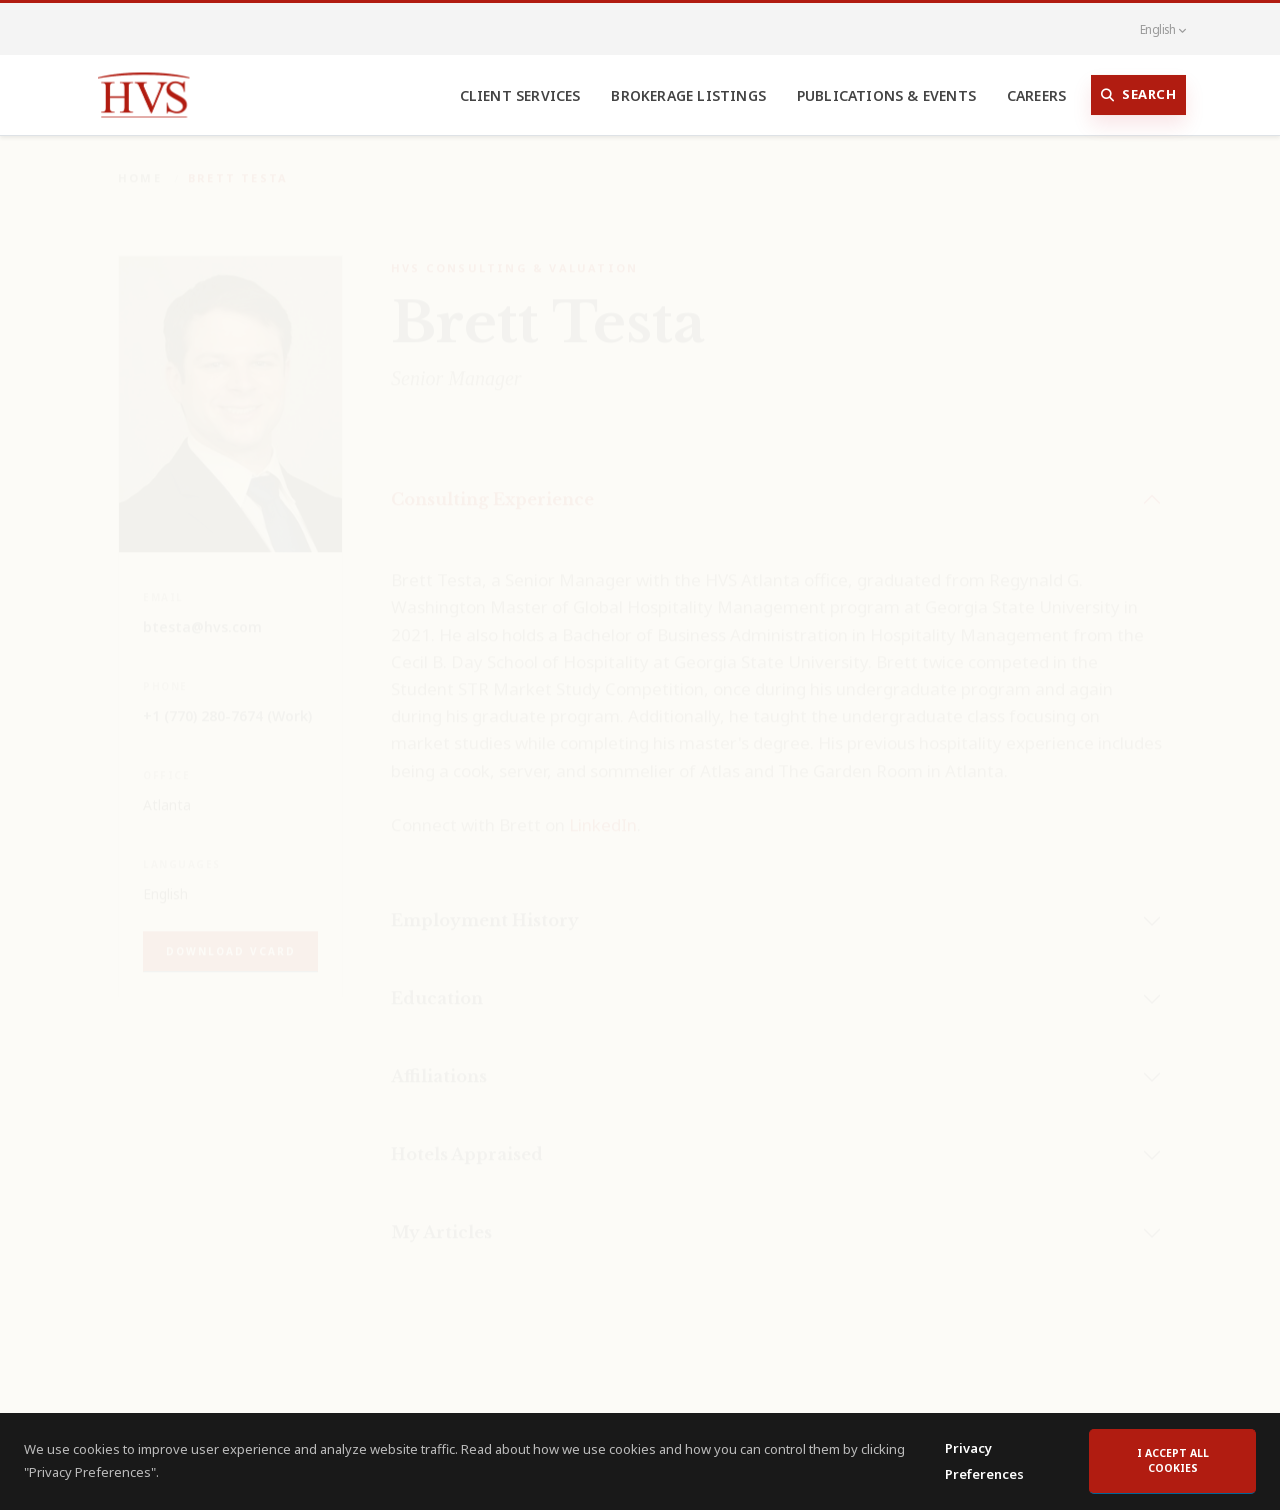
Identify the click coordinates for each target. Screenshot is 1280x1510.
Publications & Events (886, 95)
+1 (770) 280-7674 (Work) (227, 701)
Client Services (520, 95)
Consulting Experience (492, 485)
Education (437, 984)
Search (1139, 95)
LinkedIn (603, 810)
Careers (1036, 95)
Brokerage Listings (688, 95)
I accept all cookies (1173, 1468)
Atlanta (167, 790)
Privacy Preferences (984, 1469)
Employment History (485, 906)
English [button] (1152, 29)
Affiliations (439, 1062)
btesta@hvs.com (202, 612)
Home (140, 163)
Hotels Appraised (467, 1140)
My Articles (441, 1218)
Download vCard (231, 937)
